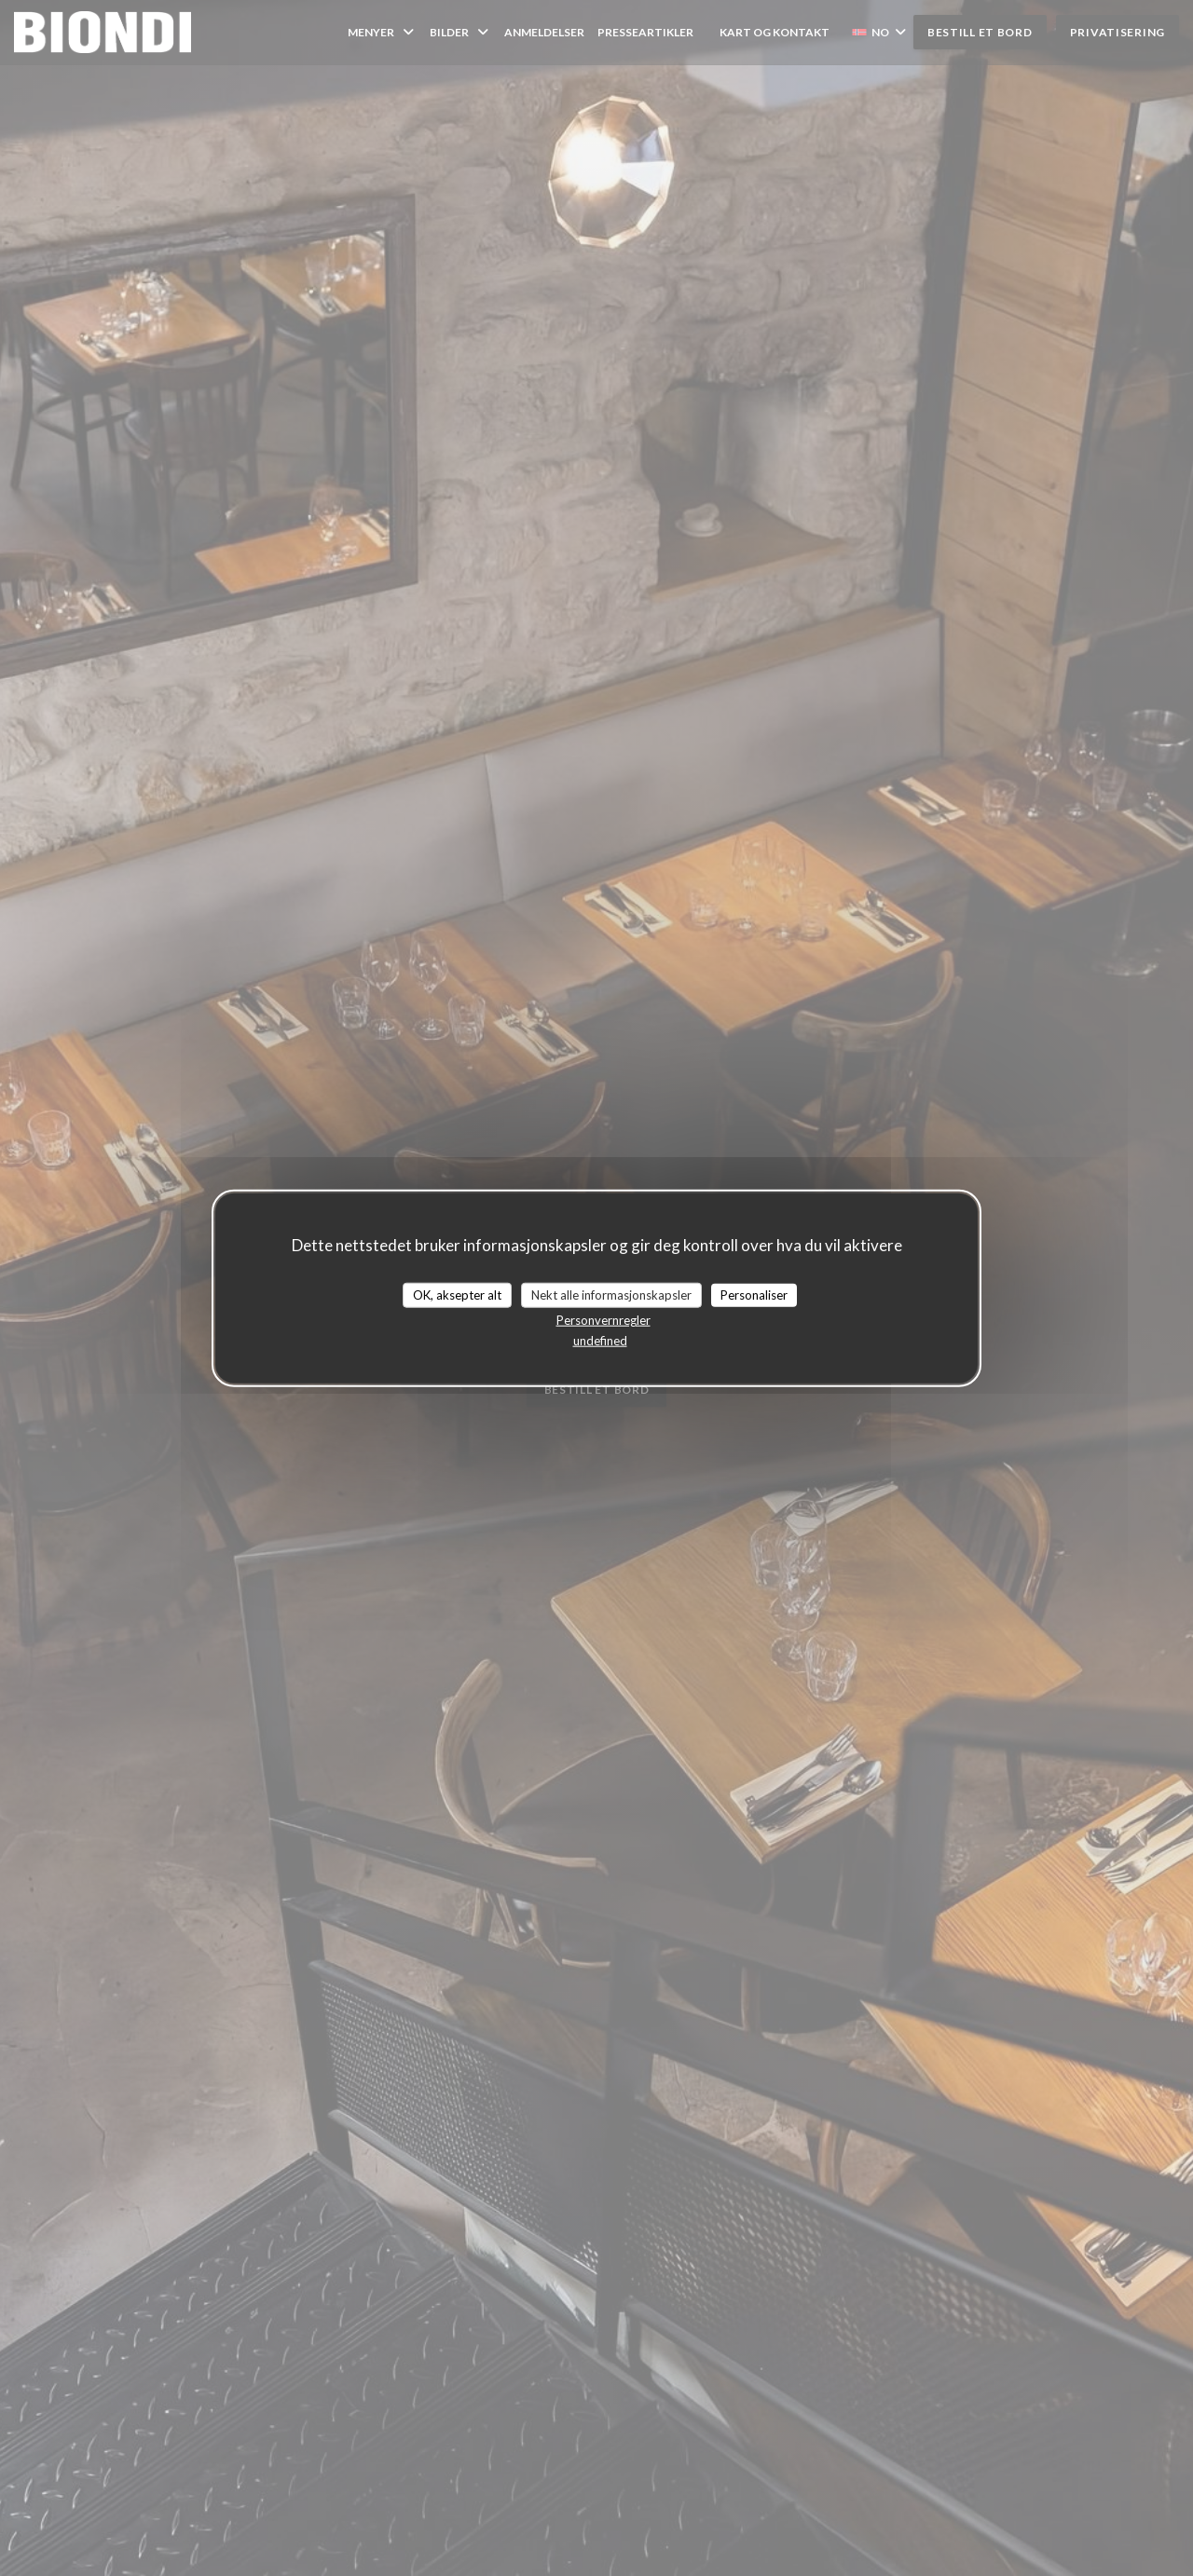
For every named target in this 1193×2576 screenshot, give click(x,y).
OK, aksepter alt (457, 1294)
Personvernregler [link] (603, 1320)
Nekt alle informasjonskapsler (611, 1294)
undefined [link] (600, 1340)
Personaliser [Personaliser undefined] (754, 1294)
